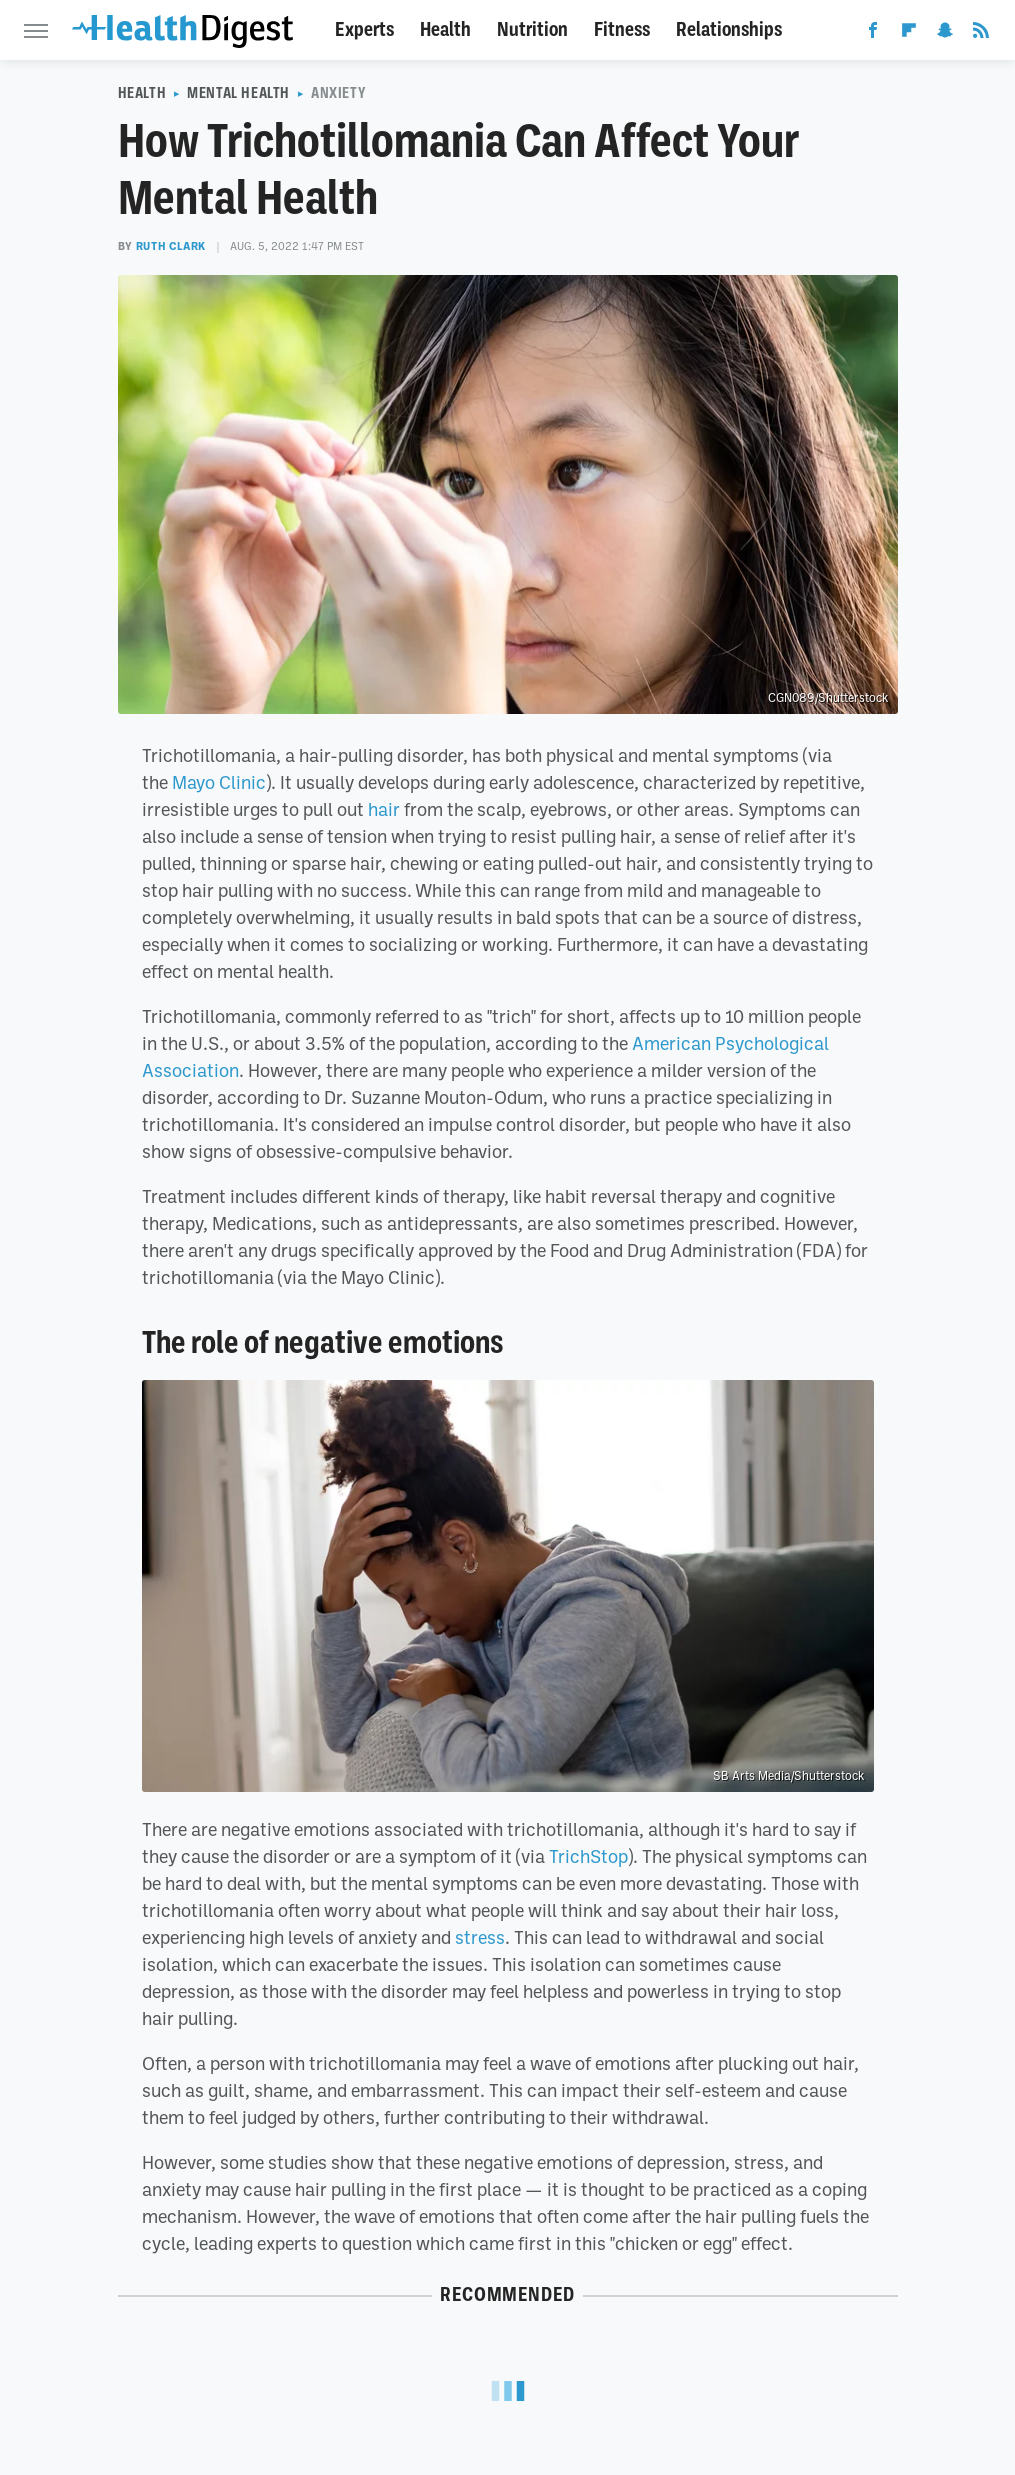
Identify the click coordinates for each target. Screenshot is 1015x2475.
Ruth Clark (171, 246)
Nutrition (532, 29)
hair (384, 809)
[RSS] (981, 34)
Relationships (729, 29)
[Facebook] (873, 34)
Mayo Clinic (219, 782)
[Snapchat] (945, 34)
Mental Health (238, 93)
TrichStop (588, 1856)
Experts (364, 29)
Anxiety (338, 93)
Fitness (622, 29)
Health (445, 29)
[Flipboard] (909, 34)
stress (480, 1937)
